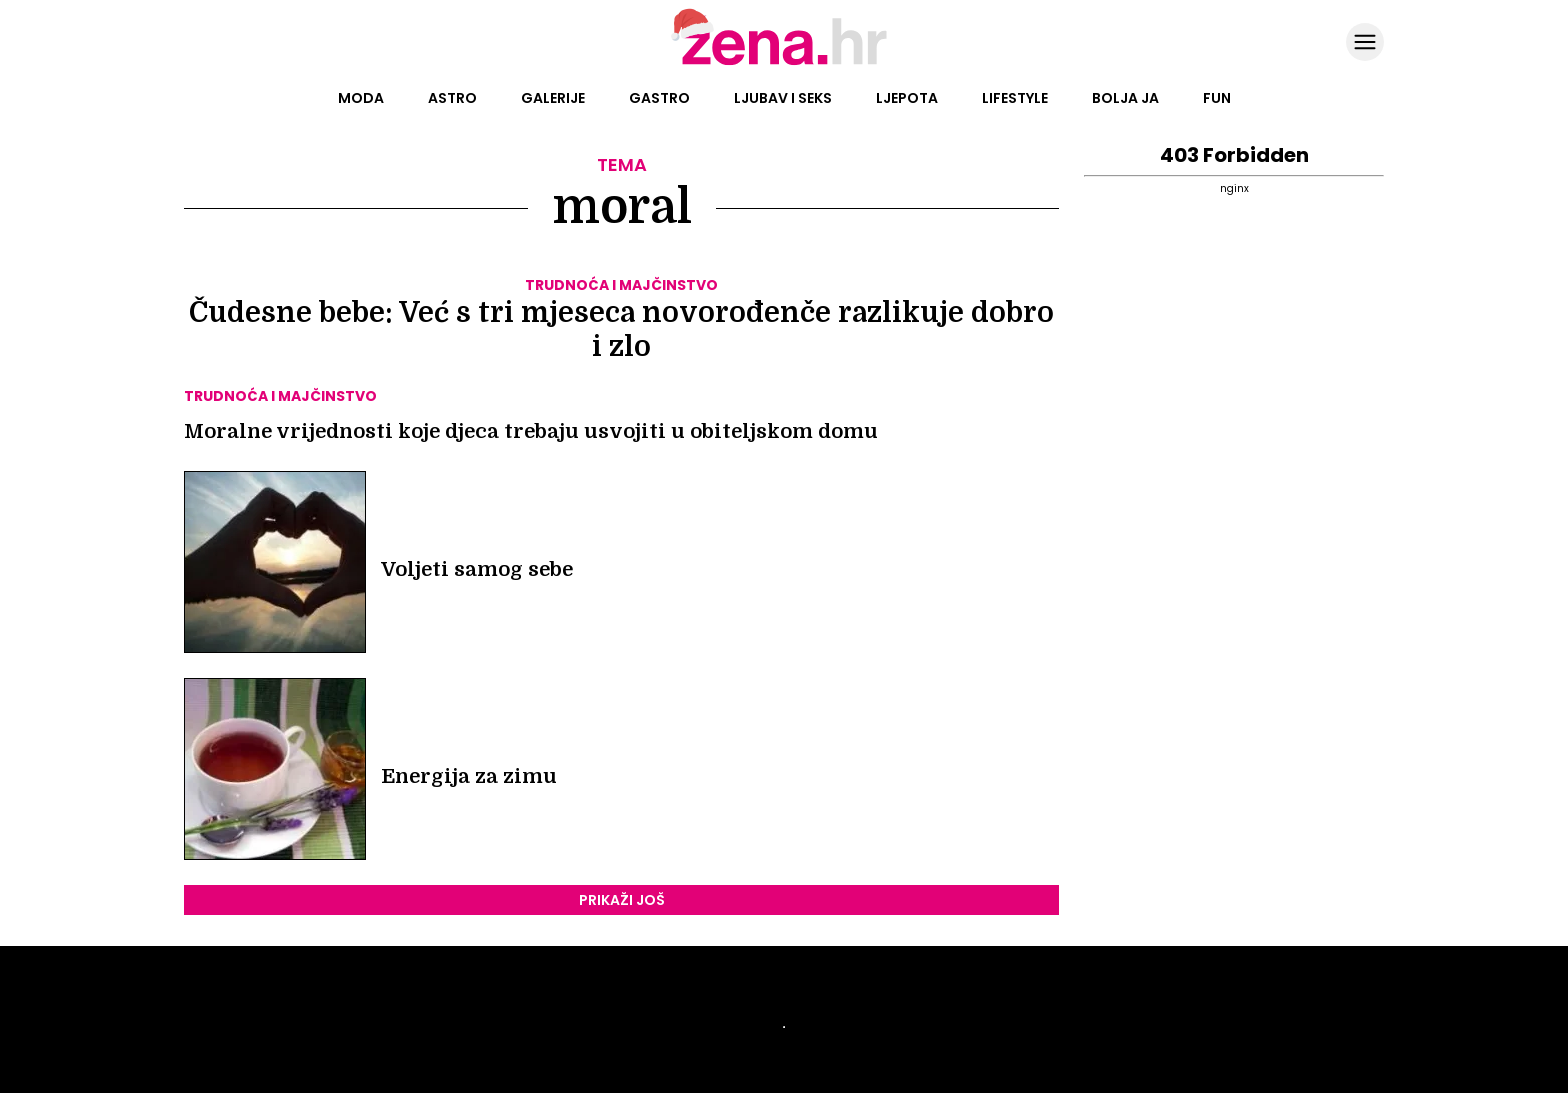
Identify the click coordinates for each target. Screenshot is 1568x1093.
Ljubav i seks (783, 98)
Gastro (659, 98)
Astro (452, 98)
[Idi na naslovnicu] (784, 63)
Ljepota (907, 98)
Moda (361, 98)
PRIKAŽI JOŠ (622, 900)
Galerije (553, 98)
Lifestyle (1015, 98)
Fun (1217, 98)
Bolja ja (1125, 98)
